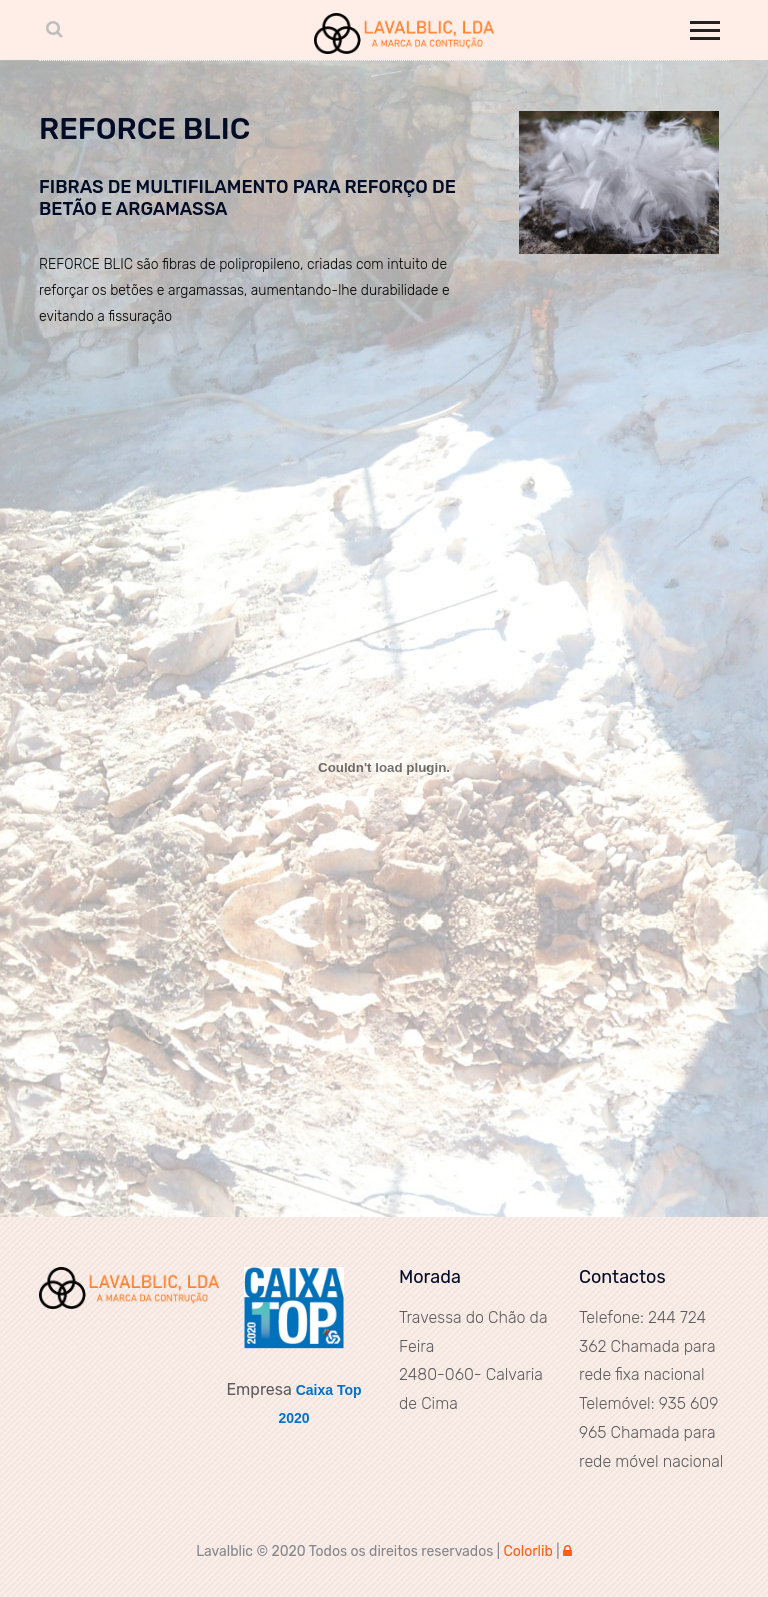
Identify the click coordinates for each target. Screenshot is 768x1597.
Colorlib (527, 1551)
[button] (703, 26)
